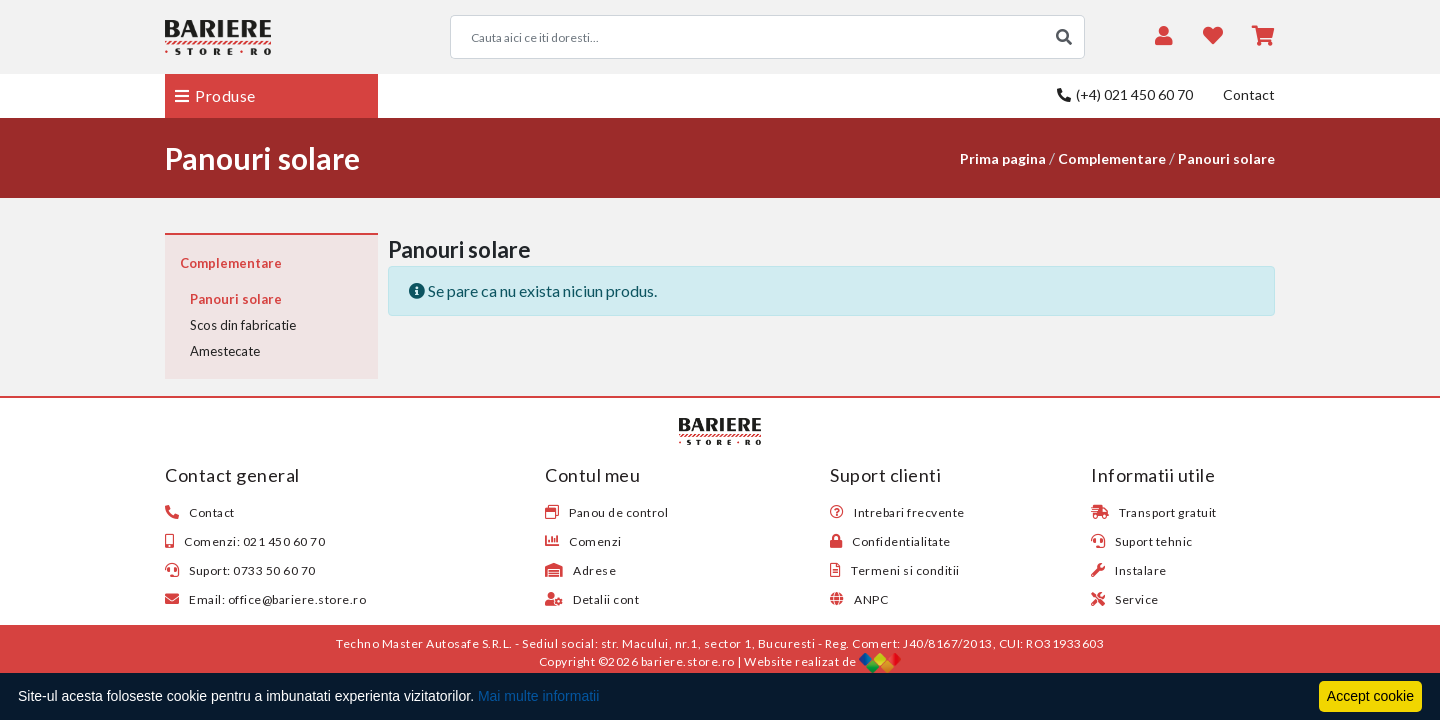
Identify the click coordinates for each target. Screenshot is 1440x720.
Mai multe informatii (538, 696)
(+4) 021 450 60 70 (1125, 94)
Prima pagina (1003, 158)
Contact (1249, 94)
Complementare (1112, 158)
